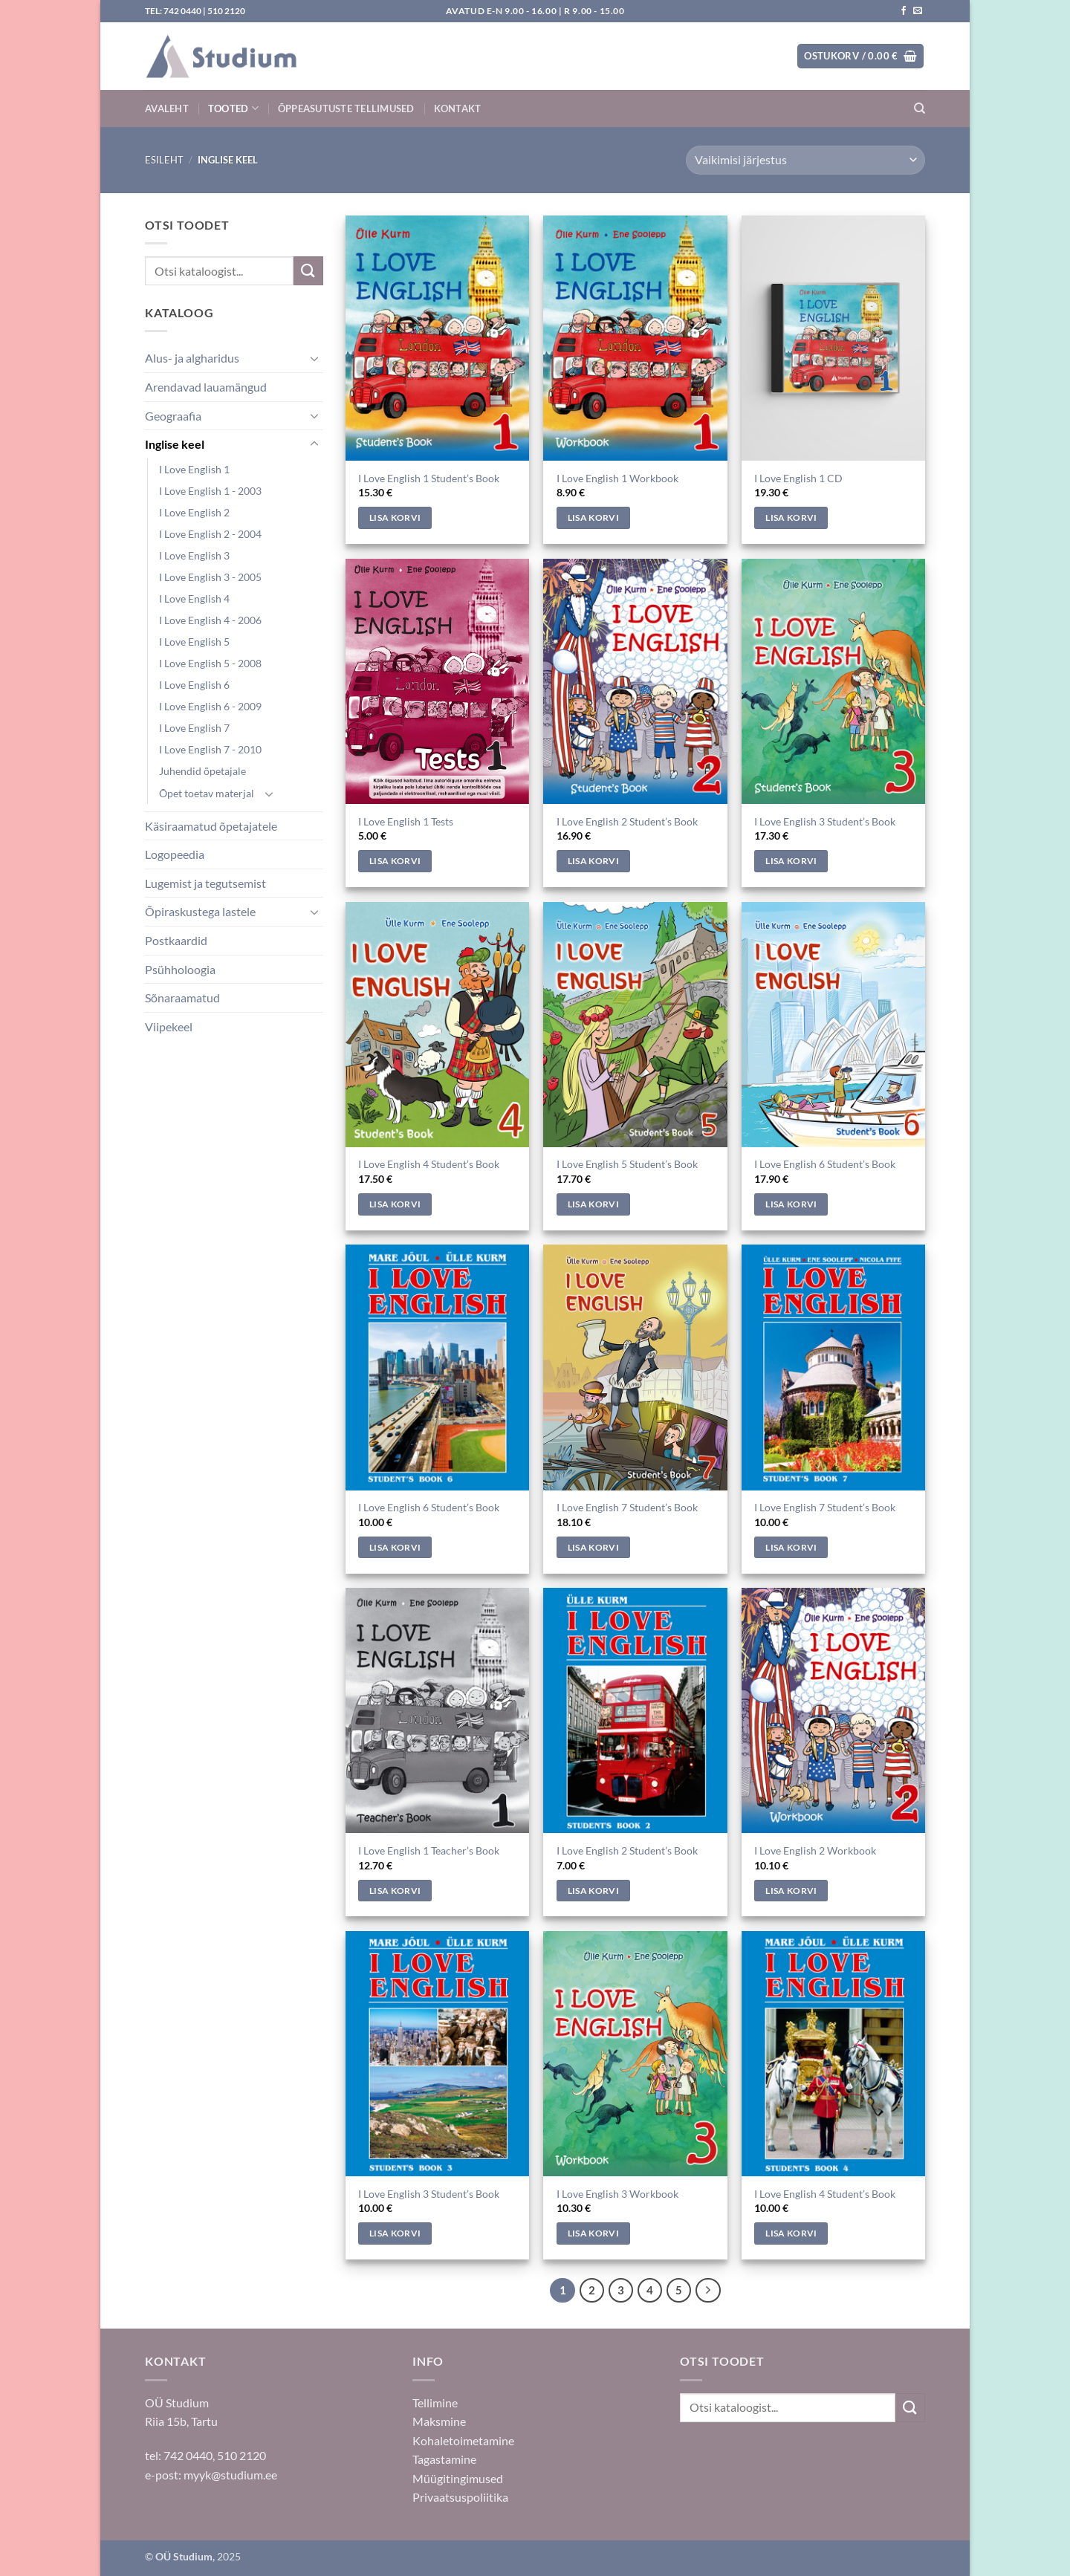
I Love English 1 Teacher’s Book (428, 1850)
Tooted (233, 108)
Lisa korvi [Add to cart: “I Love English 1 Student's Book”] (395, 517)
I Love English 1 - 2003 (210, 490)
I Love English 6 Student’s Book (824, 1164)
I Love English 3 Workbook (617, 2193)
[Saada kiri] (917, 11)
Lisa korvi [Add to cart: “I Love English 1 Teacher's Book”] (395, 1890)
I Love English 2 (194, 512)
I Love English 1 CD (798, 478)
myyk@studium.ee (230, 2475)
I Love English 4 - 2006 (210, 620)
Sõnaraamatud (182, 997)
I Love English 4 (194, 598)
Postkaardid (176, 940)
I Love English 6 (194, 684)
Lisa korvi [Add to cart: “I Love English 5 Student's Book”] (593, 1204)
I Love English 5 (194, 641)
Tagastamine (444, 2459)
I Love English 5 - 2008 (210, 663)
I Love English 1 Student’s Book (428, 478)
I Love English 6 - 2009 (210, 706)
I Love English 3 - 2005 (210, 577)
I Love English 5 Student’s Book (627, 1164)
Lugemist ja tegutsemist (205, 883)
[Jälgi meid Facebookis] (903, 11)
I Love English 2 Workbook (815, 1850)
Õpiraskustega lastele (200, 911)
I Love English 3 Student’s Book (824, 821)
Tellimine (435, 2402)
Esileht (164, 160)
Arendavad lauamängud (206, 387)
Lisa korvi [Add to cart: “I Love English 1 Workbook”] (593, 517)
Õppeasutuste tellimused (346, 108)
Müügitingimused (457, 2478)
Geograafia (173, 416)
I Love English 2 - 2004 (210, 534)
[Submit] (308, 270)
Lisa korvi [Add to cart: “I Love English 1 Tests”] (395, 861)
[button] (860, 56)
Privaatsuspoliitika (460, 2497)
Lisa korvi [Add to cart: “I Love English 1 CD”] (791, 517)
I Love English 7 (194, 727)
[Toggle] (314, 358)
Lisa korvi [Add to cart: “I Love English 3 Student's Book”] (791, 861)
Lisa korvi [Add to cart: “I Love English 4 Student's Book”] (395, 1204)
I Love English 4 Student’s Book (428, 1164)
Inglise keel (174, 444)
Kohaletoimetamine (463, 2440)
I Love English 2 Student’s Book (627, 821)
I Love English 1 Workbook (617, 478)
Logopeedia (174, 854)
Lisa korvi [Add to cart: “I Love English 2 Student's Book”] (593, 861)
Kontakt (458, 108)
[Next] (708, 2290)
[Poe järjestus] (805, 160)
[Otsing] (919, 108)
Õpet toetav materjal (206, 793)
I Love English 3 (194, 555)
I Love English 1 (194, 469)
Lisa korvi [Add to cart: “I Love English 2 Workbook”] (791, 1890)
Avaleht (167, 108)
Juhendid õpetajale (202, 771)
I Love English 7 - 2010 (210, 749)
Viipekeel (168, 1026)
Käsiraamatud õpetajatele (211, 826)
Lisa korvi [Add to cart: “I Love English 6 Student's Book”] (791, 1204)
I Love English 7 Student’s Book (627, 1507)
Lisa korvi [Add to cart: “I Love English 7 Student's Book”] (593, 1547)
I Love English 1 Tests (405, 821)
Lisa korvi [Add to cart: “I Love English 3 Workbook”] (593, 2233)
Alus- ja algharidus (192, 358)
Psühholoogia (180, 969)
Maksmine (439, 2421)
